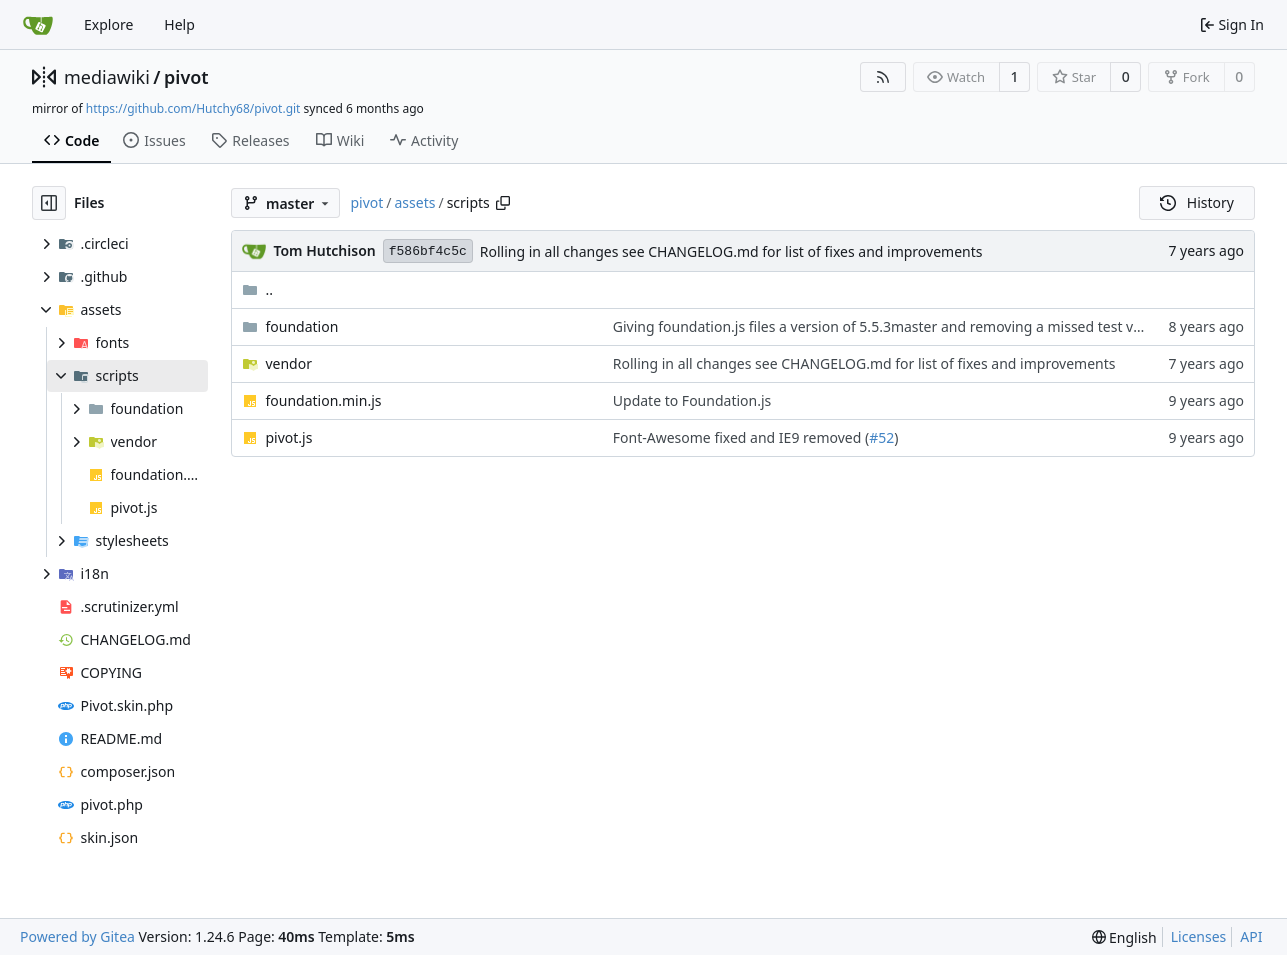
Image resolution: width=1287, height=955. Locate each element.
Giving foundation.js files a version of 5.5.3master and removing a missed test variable (896, 326)
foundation (301, 326)
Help (179, 24)
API (1251, 936)
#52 (881, 437)
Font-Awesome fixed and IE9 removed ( (741, 437)
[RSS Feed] (883, 77)
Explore (108, 24)
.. (257, 289)
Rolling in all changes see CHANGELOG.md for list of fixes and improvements (731, 251)
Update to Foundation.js (692, 400)
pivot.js (288, 437)
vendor (288, 363)
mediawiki (107, 77)
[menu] (1124, 937)
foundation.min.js (323, 400)
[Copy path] (503, 203)
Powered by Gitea (77, 936)
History (1197, 202)
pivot (186, 77)
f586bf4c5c (428, 251)
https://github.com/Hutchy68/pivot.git (193, 108)
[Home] (38, 25)
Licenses (1199, 936)
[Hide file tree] (49, 203)
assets (415, 202)
